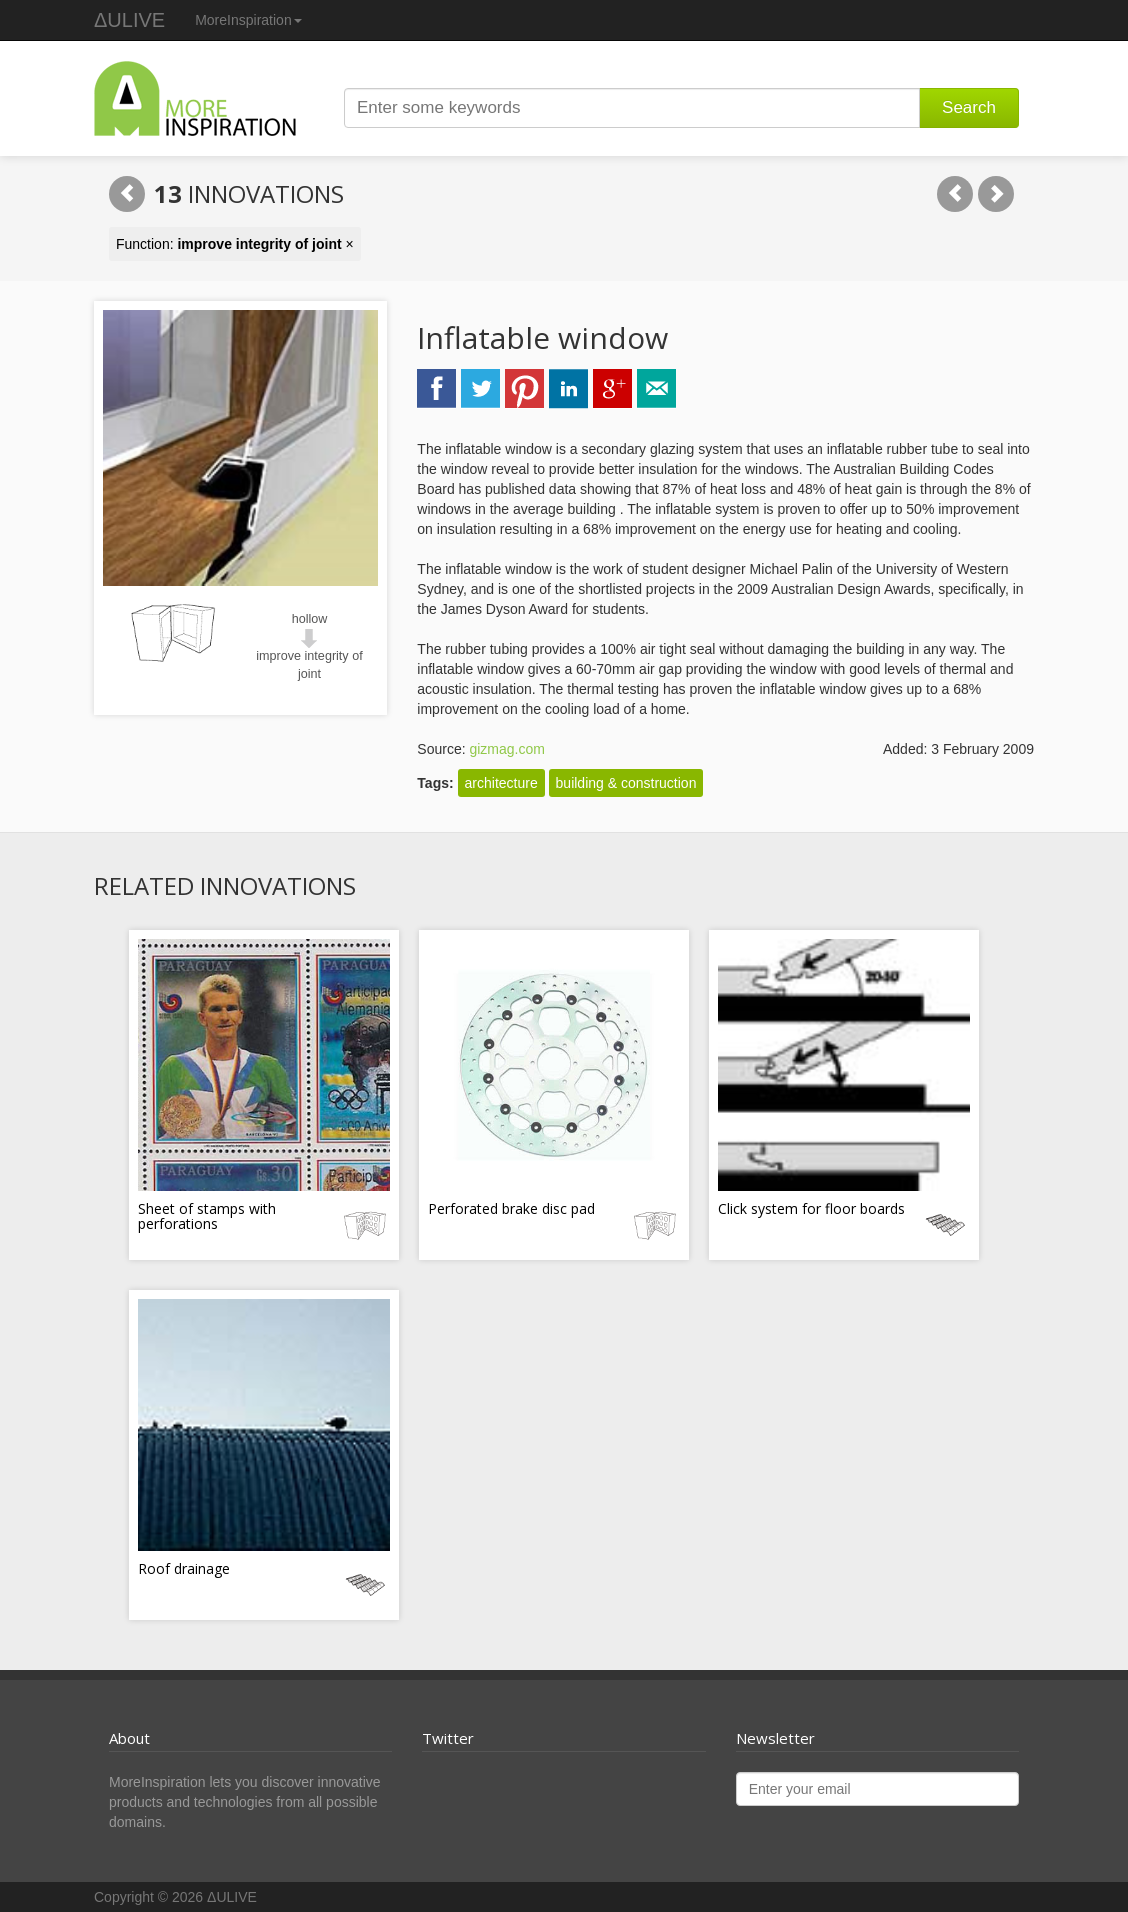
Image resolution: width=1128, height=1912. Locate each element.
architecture (501, 783)
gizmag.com (506, 749)
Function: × (235, 244)
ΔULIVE (129, 20)
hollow (310, 619)
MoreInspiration (248, 20)
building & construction (626, 783)
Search (969, 107)
